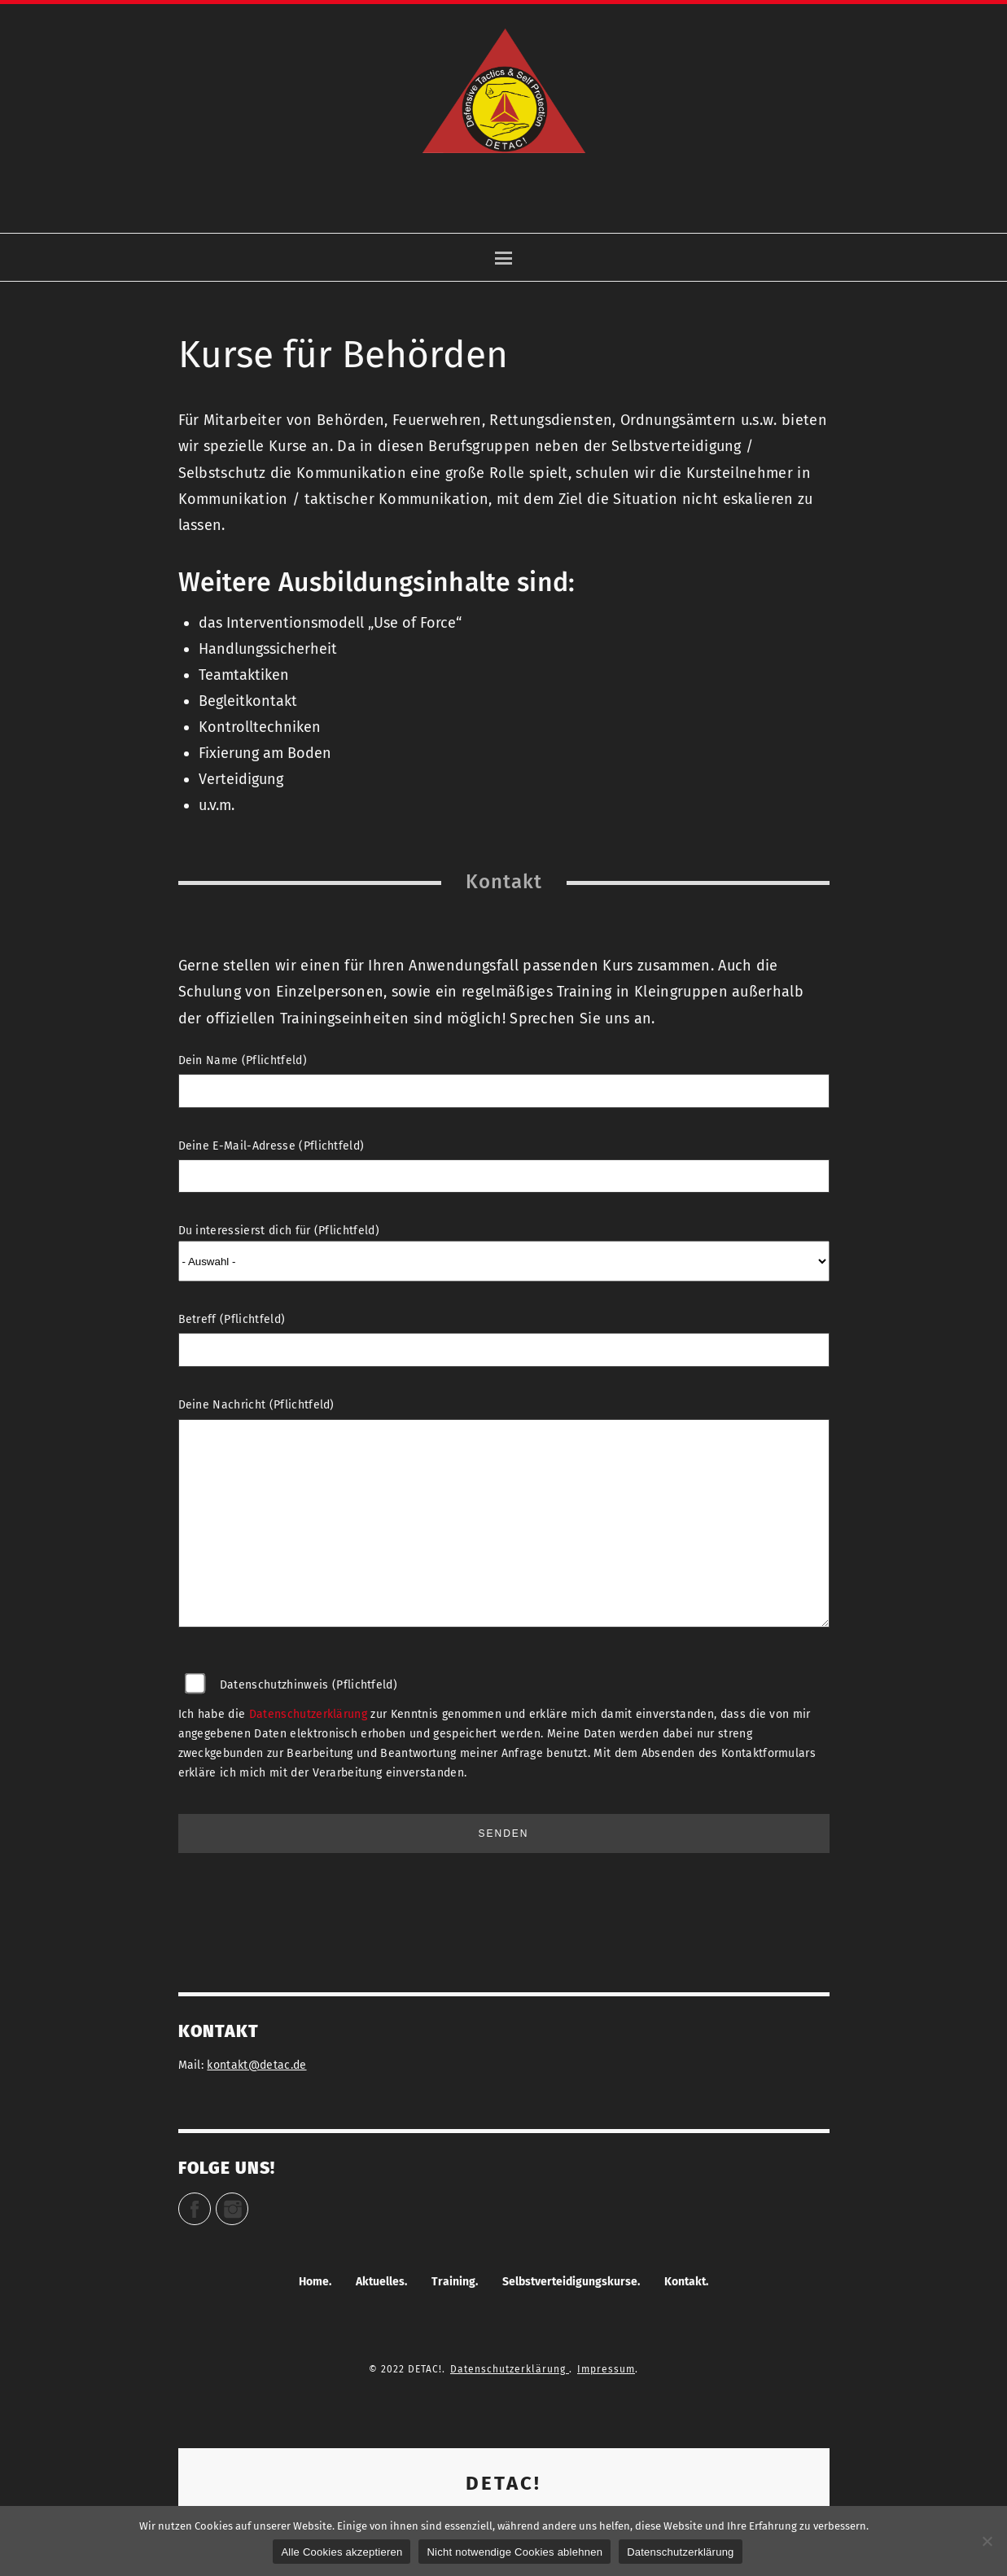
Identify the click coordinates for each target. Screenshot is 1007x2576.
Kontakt (685, 2282)
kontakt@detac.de (256, 2065)
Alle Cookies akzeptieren (341, 2552)
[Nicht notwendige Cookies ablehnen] (987, 2541)
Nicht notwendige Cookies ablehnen (514, 2552)
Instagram (247, 2202)
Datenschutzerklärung (308, 1714)
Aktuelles (380, 2282)
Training (453, 2282)
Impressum (606, 2369)
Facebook (210, 2202)
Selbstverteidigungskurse (569, 2282)
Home (314, 2282)
